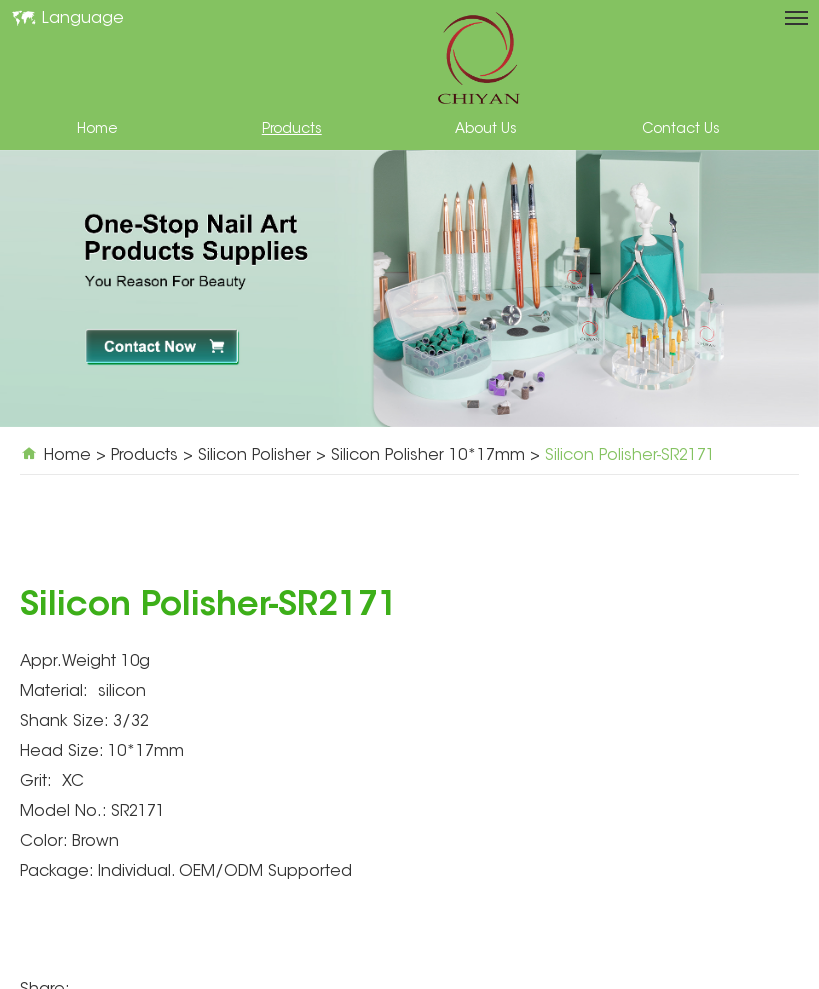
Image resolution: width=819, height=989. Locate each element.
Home (97, 130)
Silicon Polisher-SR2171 (630, 456)
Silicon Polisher (254, 456)
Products (292, 130)
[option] (409, 288)
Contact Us (681, 130)
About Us (486, 130)
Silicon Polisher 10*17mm (428, 456)
